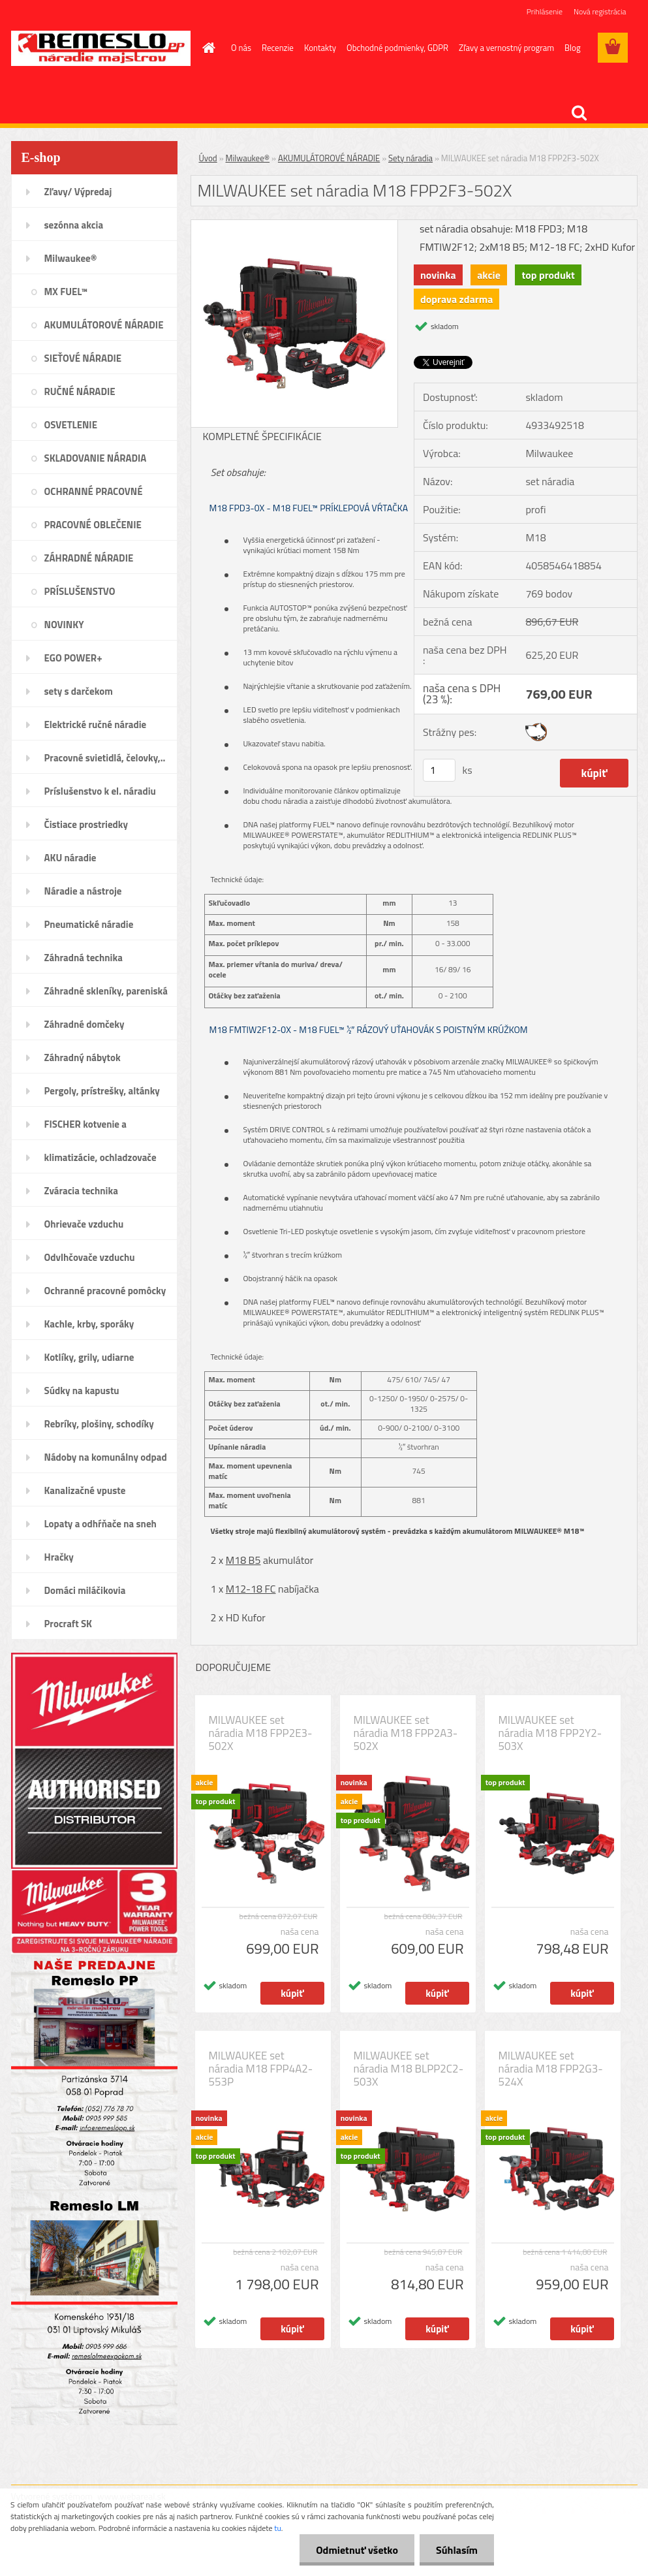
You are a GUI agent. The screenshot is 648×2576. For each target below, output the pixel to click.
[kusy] (439, 770)
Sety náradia (410, 158)
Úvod (208, 158)
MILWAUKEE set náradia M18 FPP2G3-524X (551, 2068)
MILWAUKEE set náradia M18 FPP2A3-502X (406, 1733)
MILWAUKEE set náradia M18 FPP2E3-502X (261, 1733)
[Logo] (101, 48)
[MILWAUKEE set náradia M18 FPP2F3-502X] (294, 225)
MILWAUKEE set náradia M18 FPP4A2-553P (261, 2068)
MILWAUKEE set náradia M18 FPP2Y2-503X (550, 1733)
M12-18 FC (251, 1589)
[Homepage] (206, 48)
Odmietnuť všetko (357, 2550)
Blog (572, 47)
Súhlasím (457, 2550)
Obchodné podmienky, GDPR (397, 47)
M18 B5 (243, 1560)
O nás (241, 47)
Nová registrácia (600, 11)
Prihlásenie (545, 11)
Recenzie (278, 47)
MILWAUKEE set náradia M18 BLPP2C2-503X (409, 2068)
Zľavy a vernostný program (506, 47)
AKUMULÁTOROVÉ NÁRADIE (329, 158)
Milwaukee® (248, 158)
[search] (579, 113)
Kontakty (320, 47)
